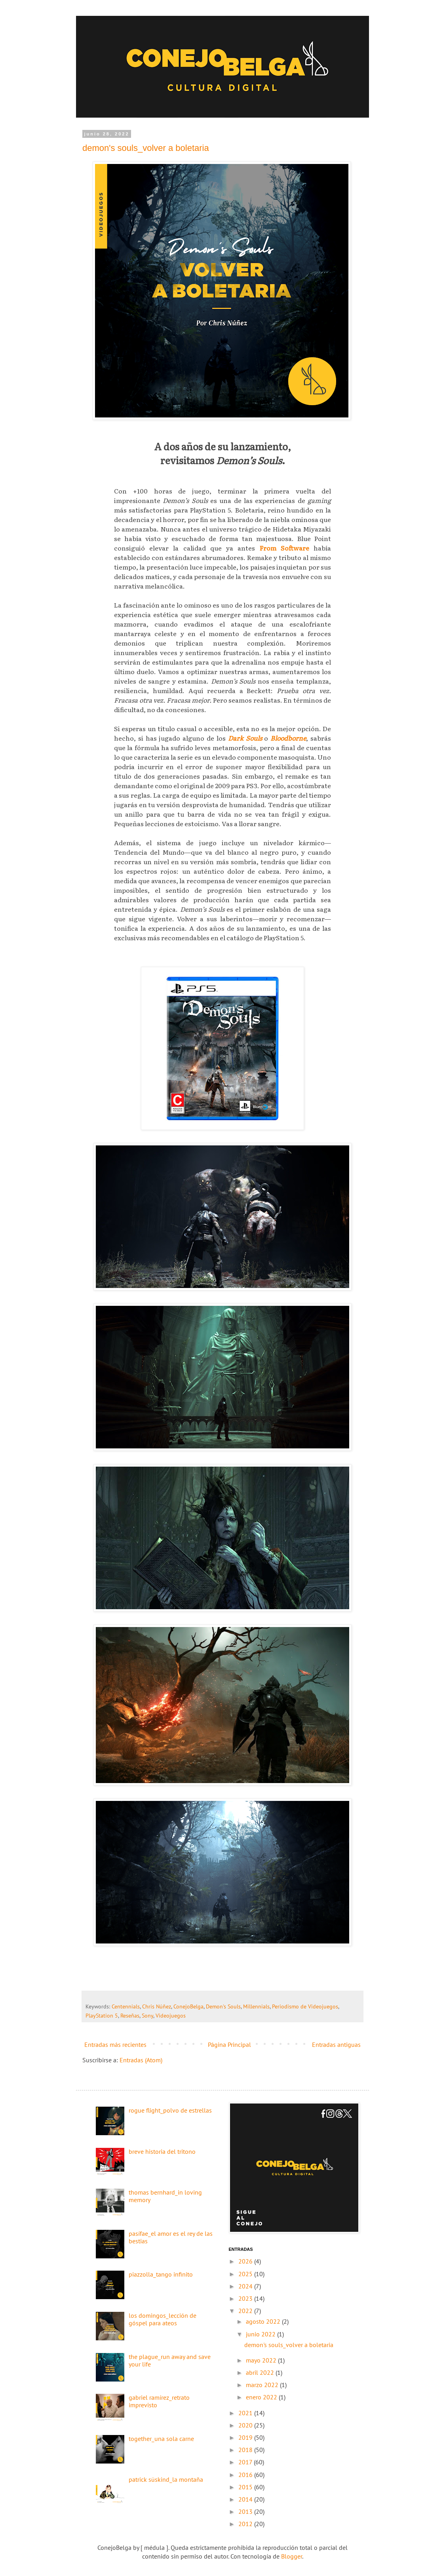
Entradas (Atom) (141, 2060)
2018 (246, 2450)
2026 (246, 2261)
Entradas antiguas (336, 2044)
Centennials (126, 2006)
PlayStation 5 (102, 2015)
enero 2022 (262, 2397)
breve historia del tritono (162, 2151)
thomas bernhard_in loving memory (165, 2196)
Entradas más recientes (115, 2044)
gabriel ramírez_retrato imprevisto (159, 2401)
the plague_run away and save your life (170, 2360)
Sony (147, 2015)
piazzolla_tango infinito (161, 2274)
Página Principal (229, 2044)
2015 (246, 2487)
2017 (246, 2462)
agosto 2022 (264, 2321)
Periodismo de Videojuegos (305, 2006)
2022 (246, 2311)
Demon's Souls (223, 2006)
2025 (246, 2274)
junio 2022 (261, 2334)
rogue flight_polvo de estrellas (170, 2110)
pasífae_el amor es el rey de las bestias (171, 2237)
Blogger (291, 2556)
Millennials (256, 2006)
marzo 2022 (263, 2385)
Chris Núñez (156, 2006)
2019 (246, 2437)
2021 (246, 2413)
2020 (246, 2425)
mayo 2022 (262, 2360)
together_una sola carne (161, 2439)
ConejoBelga (188, 2006)
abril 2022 (261, 2372)
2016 (246, 2475)
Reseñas (129, 2015)
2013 (246, 2511)
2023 (246, 2298)
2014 (246, 2499)
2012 (246, 2524)
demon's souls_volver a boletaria (145, 148)
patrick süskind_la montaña (166, 2479)
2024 (246, 2286)
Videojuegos (171, 2015)
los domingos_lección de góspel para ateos (162, 2319)
